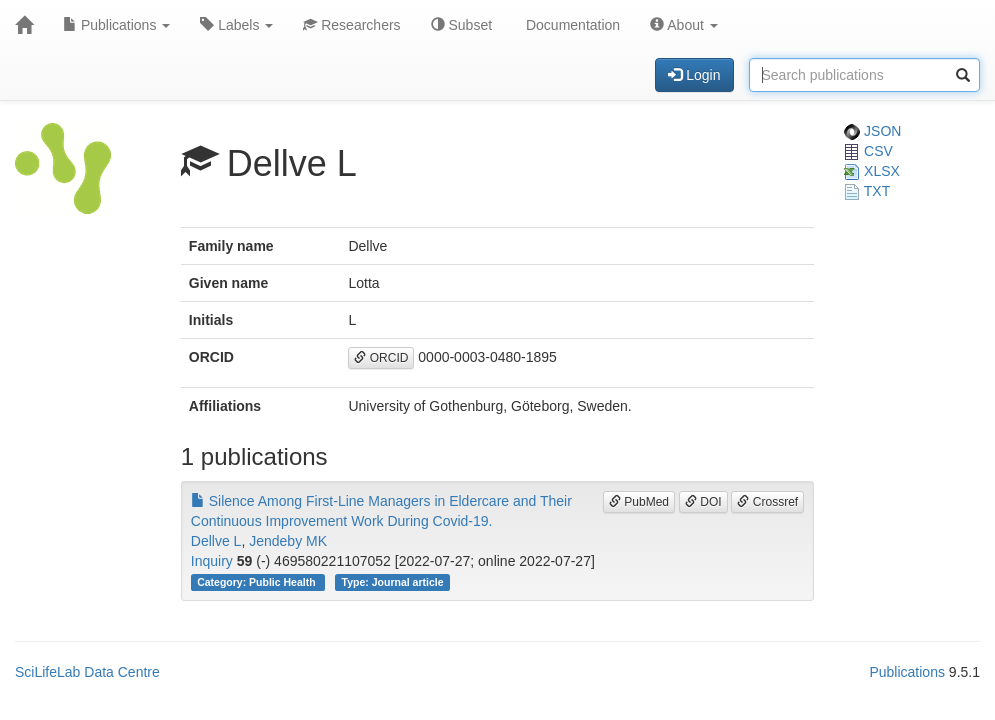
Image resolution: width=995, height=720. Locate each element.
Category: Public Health (257, 582)
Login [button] (694, 75)
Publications (116, 25)
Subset (461, 25)
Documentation (571, 25)
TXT (867, 191)
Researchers (351, 25)
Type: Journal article (393, 582)
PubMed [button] (639, 502)
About (684, 25)
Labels (236, 25)
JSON (872, 131)
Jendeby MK (288, 541)
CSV (868, 151)
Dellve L (216, 541)
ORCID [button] (381, 358)
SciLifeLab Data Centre (87, 672)
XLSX (872, 171)
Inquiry (212, 561)
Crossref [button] (767, 502)
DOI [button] (703, 502)
